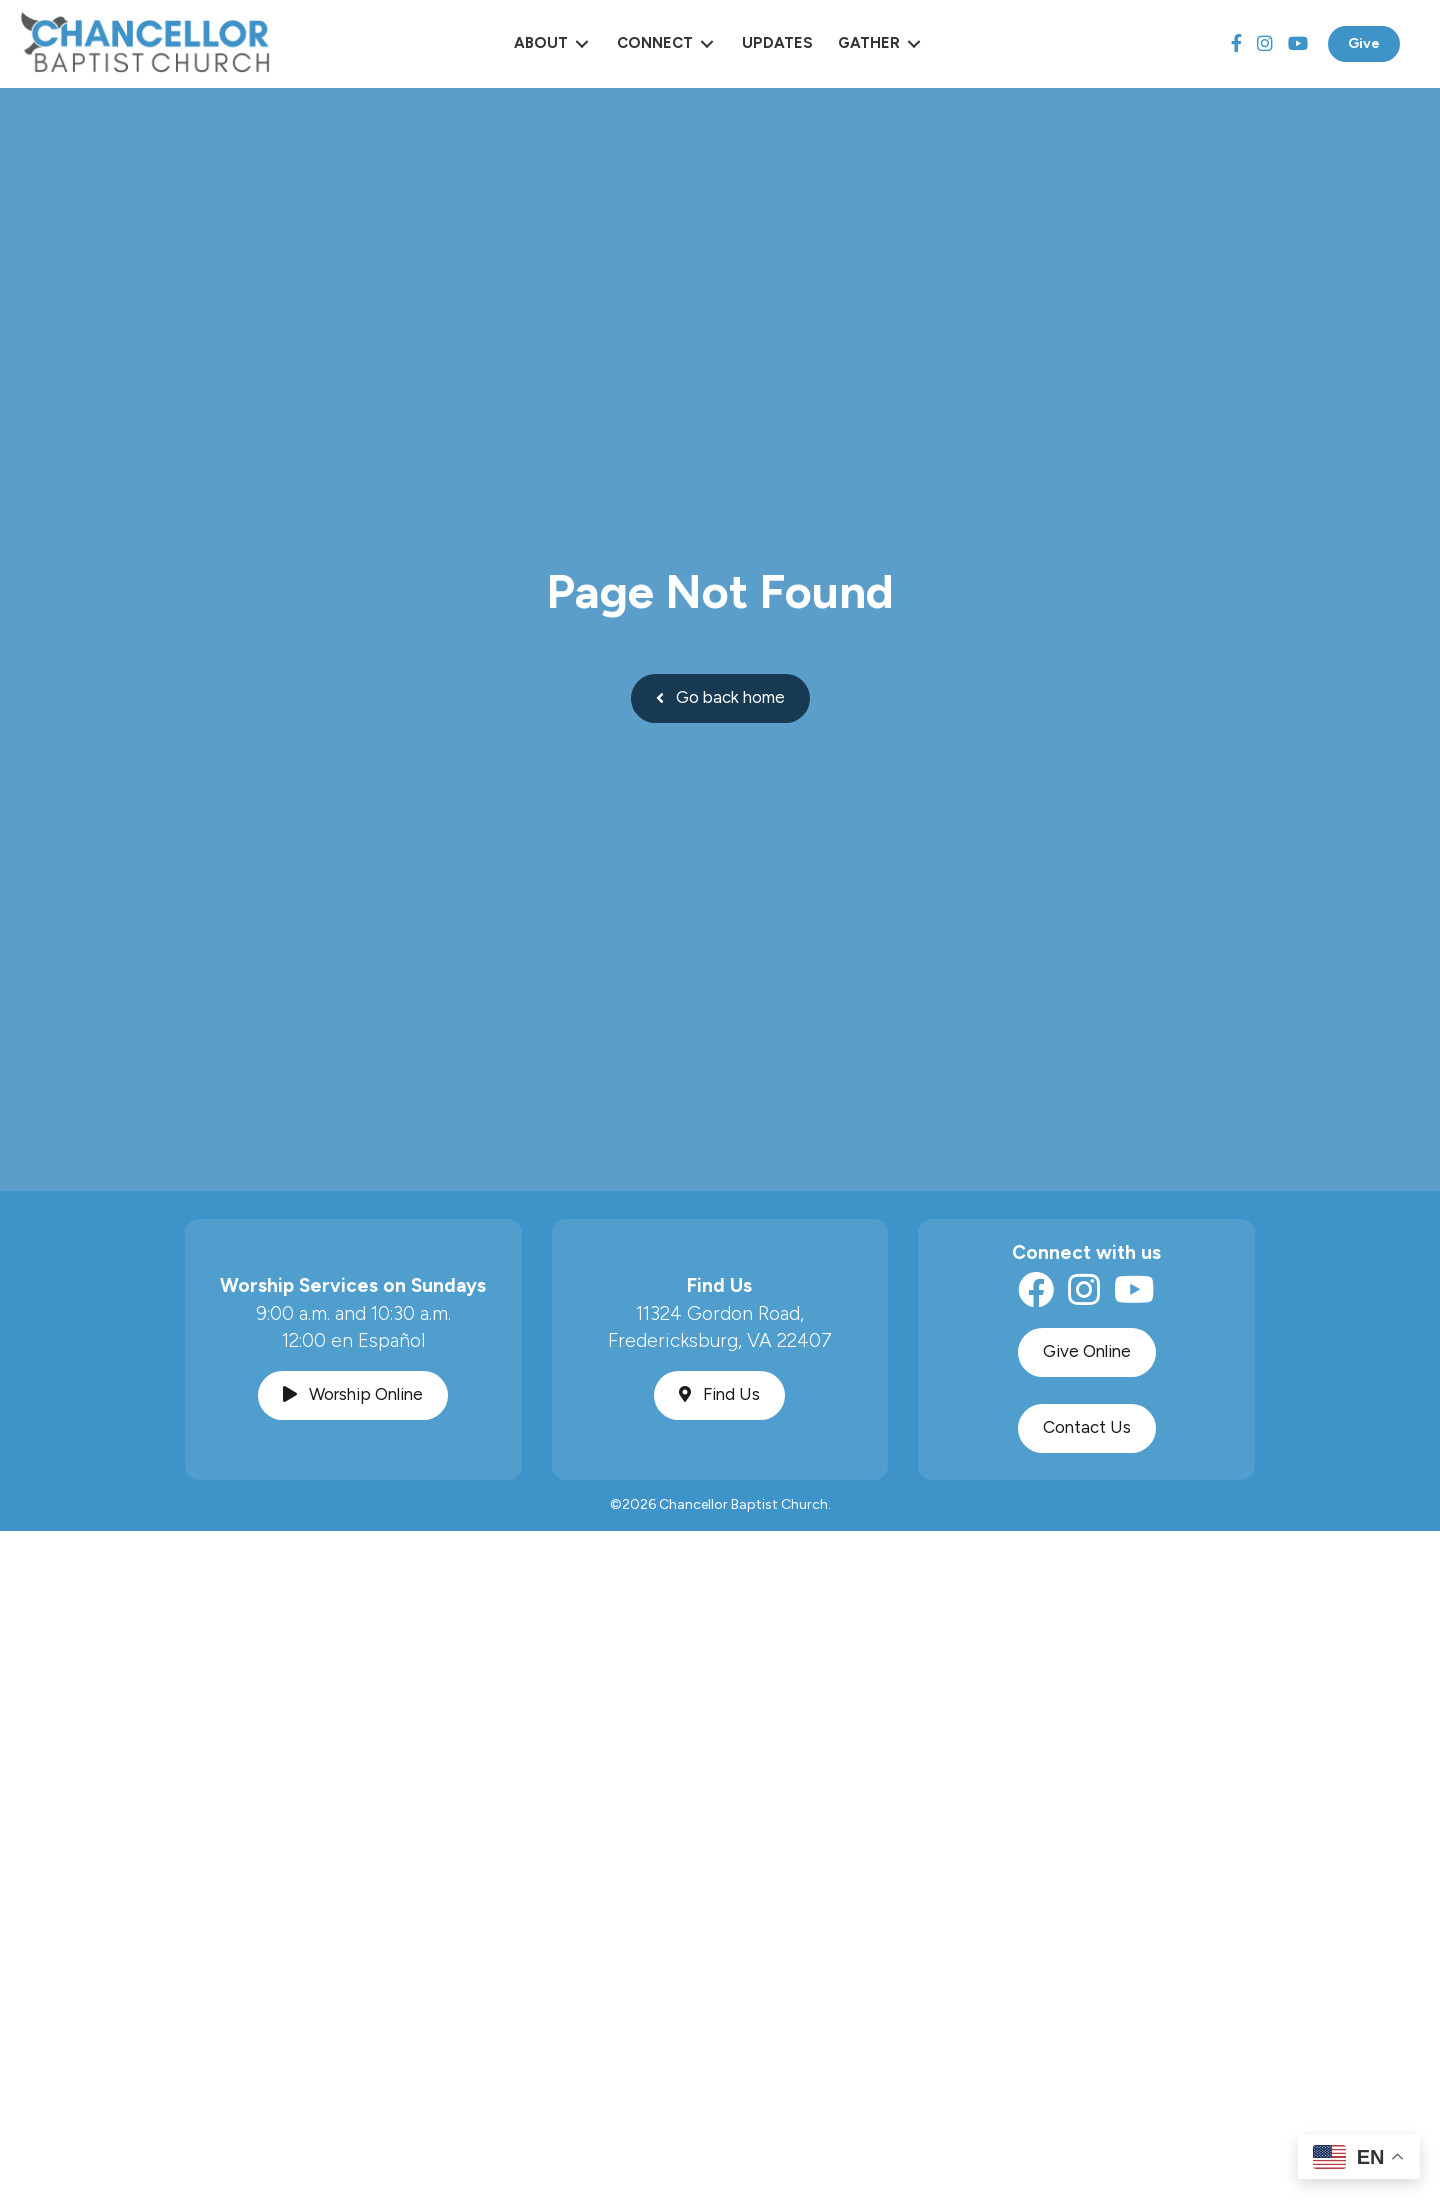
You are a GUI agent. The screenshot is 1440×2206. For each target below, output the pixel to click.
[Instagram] (1265, 44)
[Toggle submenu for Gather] (914, 43)
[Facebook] (1236, 44)
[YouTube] (1298, 44)
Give (1364, 43)
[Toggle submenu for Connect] (707, 43)
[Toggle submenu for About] (582, 43)
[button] (720, 698)
